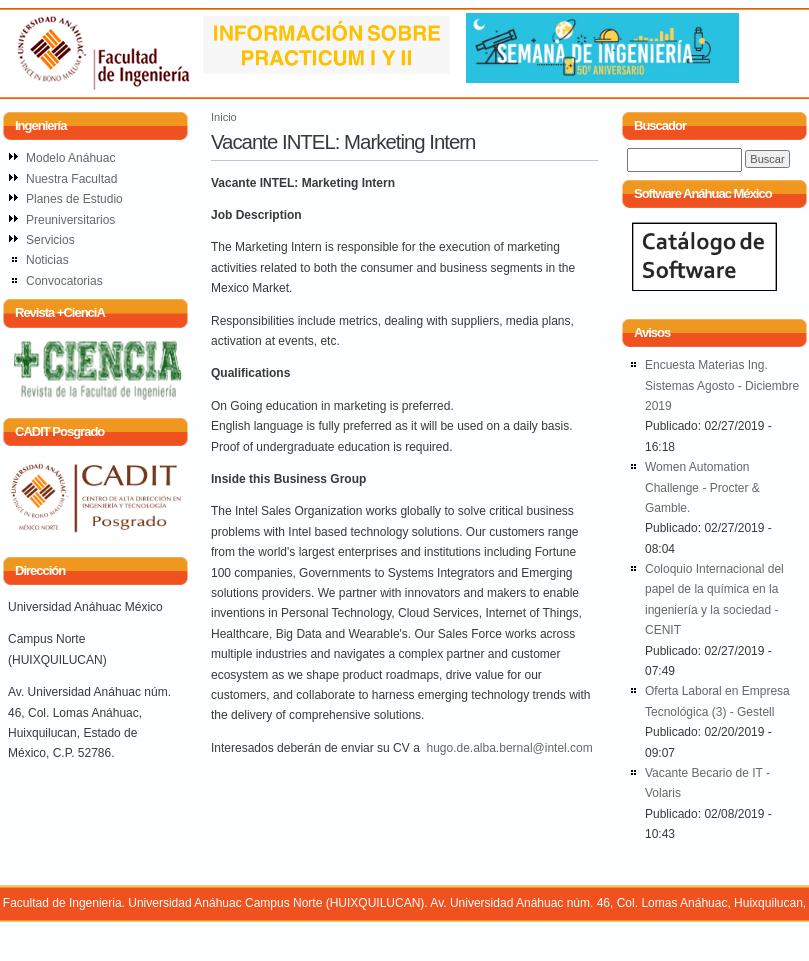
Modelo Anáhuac (70, 158)
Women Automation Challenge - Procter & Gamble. (702, 487)
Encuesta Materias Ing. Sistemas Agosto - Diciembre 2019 (722, 385)
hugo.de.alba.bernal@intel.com (509, 748)
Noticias (47, 260)
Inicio (224, 117)
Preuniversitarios (70, 220)
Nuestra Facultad (71, 179)
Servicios (50, 240)
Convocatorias (64, 281)
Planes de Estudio (74, 199)
